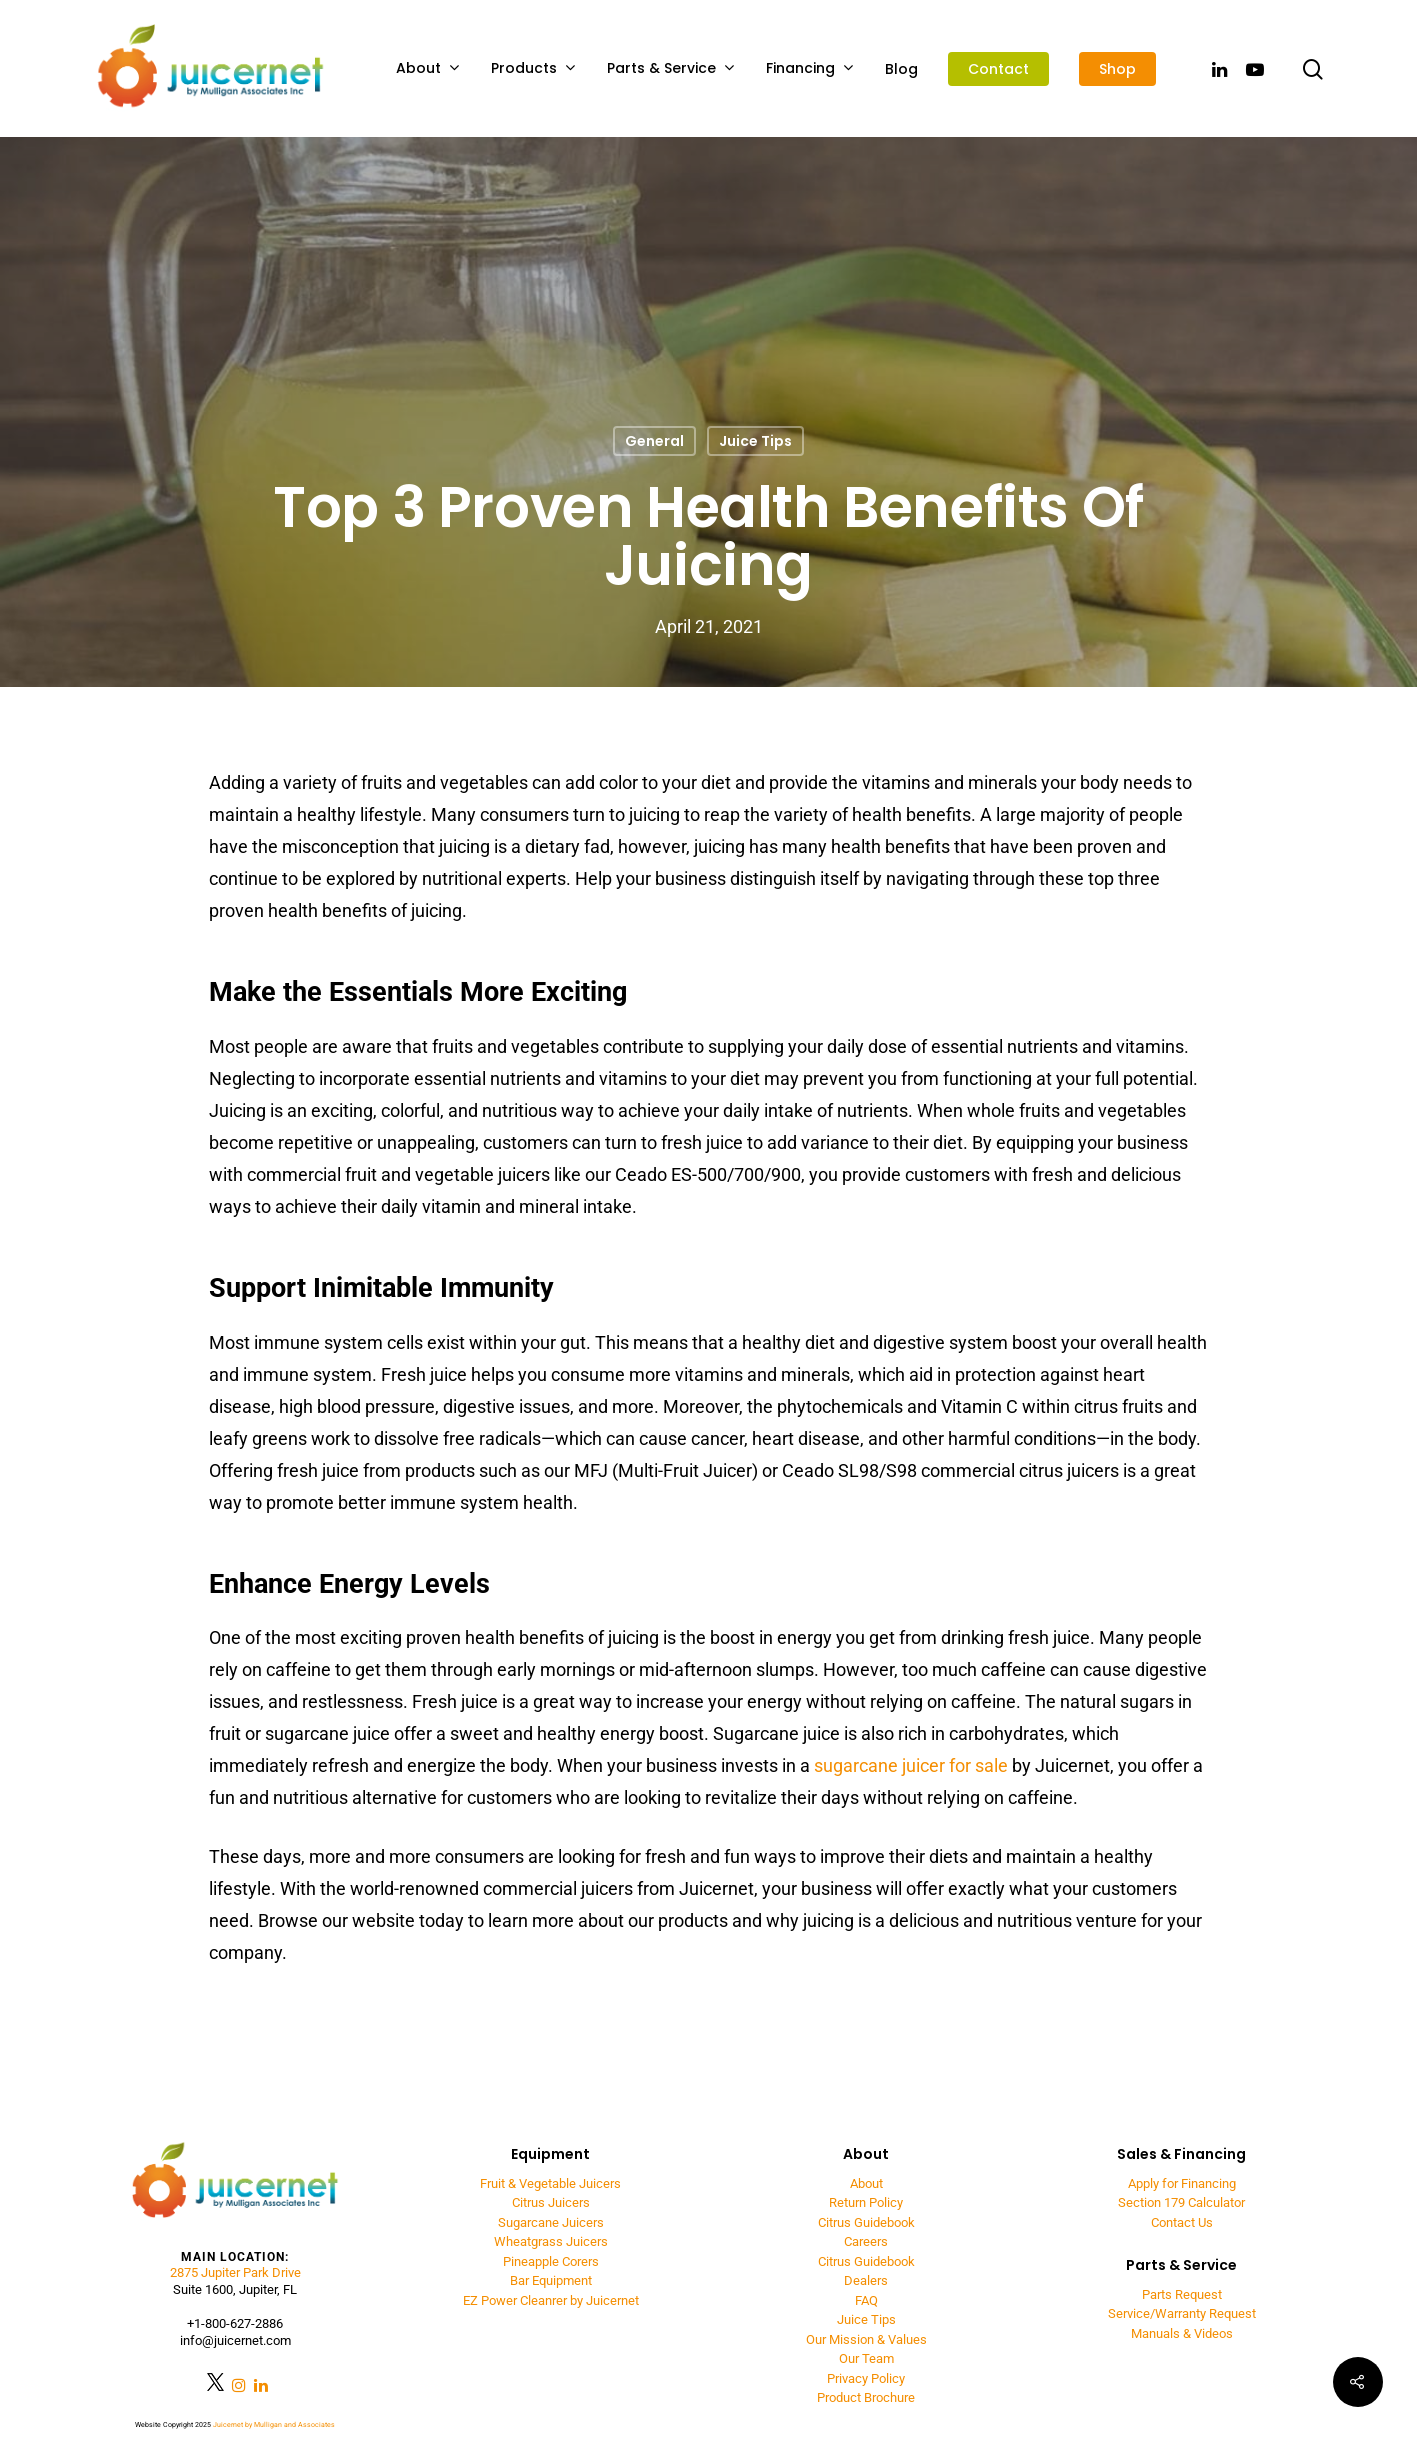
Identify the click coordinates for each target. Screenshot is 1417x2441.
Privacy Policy (866, 2378)
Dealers (866, 2280)
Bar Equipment (551, 2280)
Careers (866, 2241)
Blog (901, 69)
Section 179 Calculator (1181, 2202)
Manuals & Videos (1182, 2333)
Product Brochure (866, 2397)
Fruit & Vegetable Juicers (550, 2183)
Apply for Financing (1182, 2183)
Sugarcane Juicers (551, 2222)
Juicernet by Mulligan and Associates (274, 2425)
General (654, 441)
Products (533, 68)
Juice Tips (755, 441)
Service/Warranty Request (1182, 2313)
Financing (809, 68)
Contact (998, 69)
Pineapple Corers (551, 2261)
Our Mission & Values (866, 2339)
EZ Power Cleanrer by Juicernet (551, 2300)
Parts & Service (670, 68)
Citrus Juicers (551, 2202)
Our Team (866, 2358)
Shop (1117, 69)
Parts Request (1182, 2294)
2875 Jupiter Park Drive (235, 2272)
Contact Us (1182, 2222)
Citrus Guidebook (866, 2222)
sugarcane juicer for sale (911, 1765)
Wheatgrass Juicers (551, 2241)
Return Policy (866, 2202)
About (427, 68)
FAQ (866, 2300)
